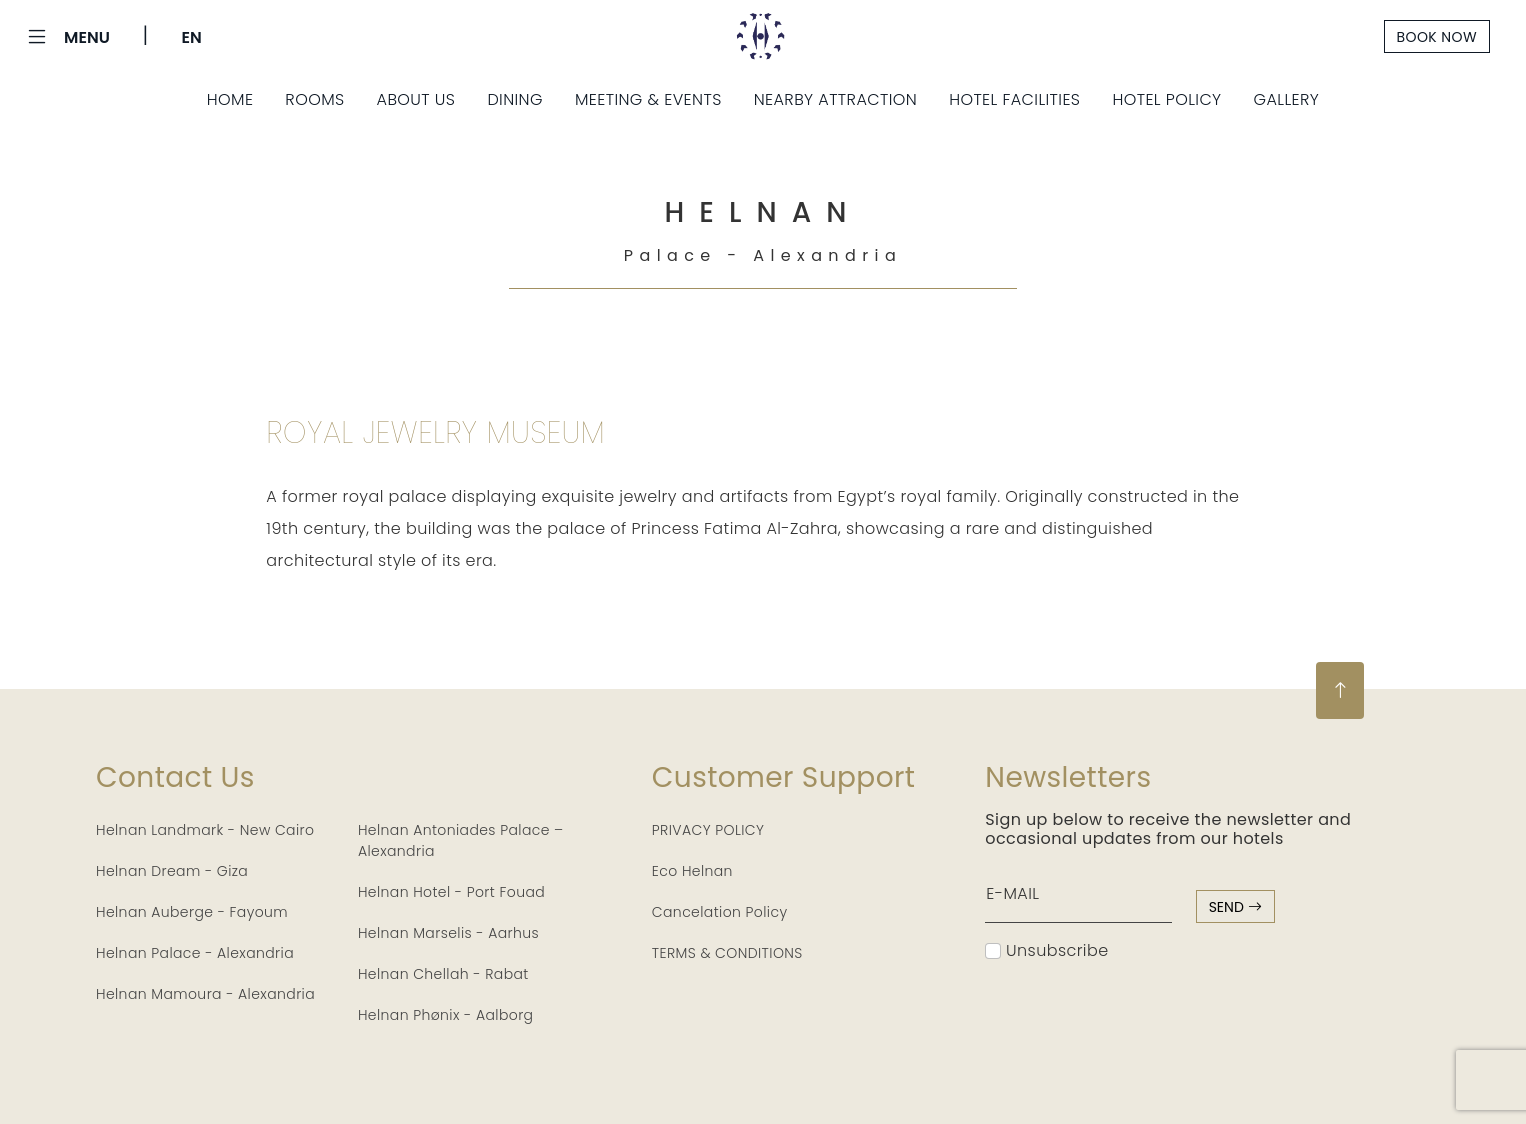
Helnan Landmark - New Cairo (205, 830)
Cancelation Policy (720, 912)
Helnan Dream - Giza (172, 871)
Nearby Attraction (835, 99)
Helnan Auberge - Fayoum (192, 912)
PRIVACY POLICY (708, 830)
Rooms (314, 99)
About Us (416, 99)
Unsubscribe (1046, 950)
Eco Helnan (692, 871)
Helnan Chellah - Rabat (443, 974)
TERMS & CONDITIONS (727, 953)
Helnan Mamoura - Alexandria (205, 994)
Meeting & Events (648, 99)
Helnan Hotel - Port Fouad (451, 892)
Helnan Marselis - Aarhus (448, 933)
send (1235, 907)
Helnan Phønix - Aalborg (446, 1015)
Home (230, 99)
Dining (515, 99)
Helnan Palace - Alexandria (195, 953)
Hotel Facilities (1014, 99)
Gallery (1287, 99)
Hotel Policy (1166, 99)
